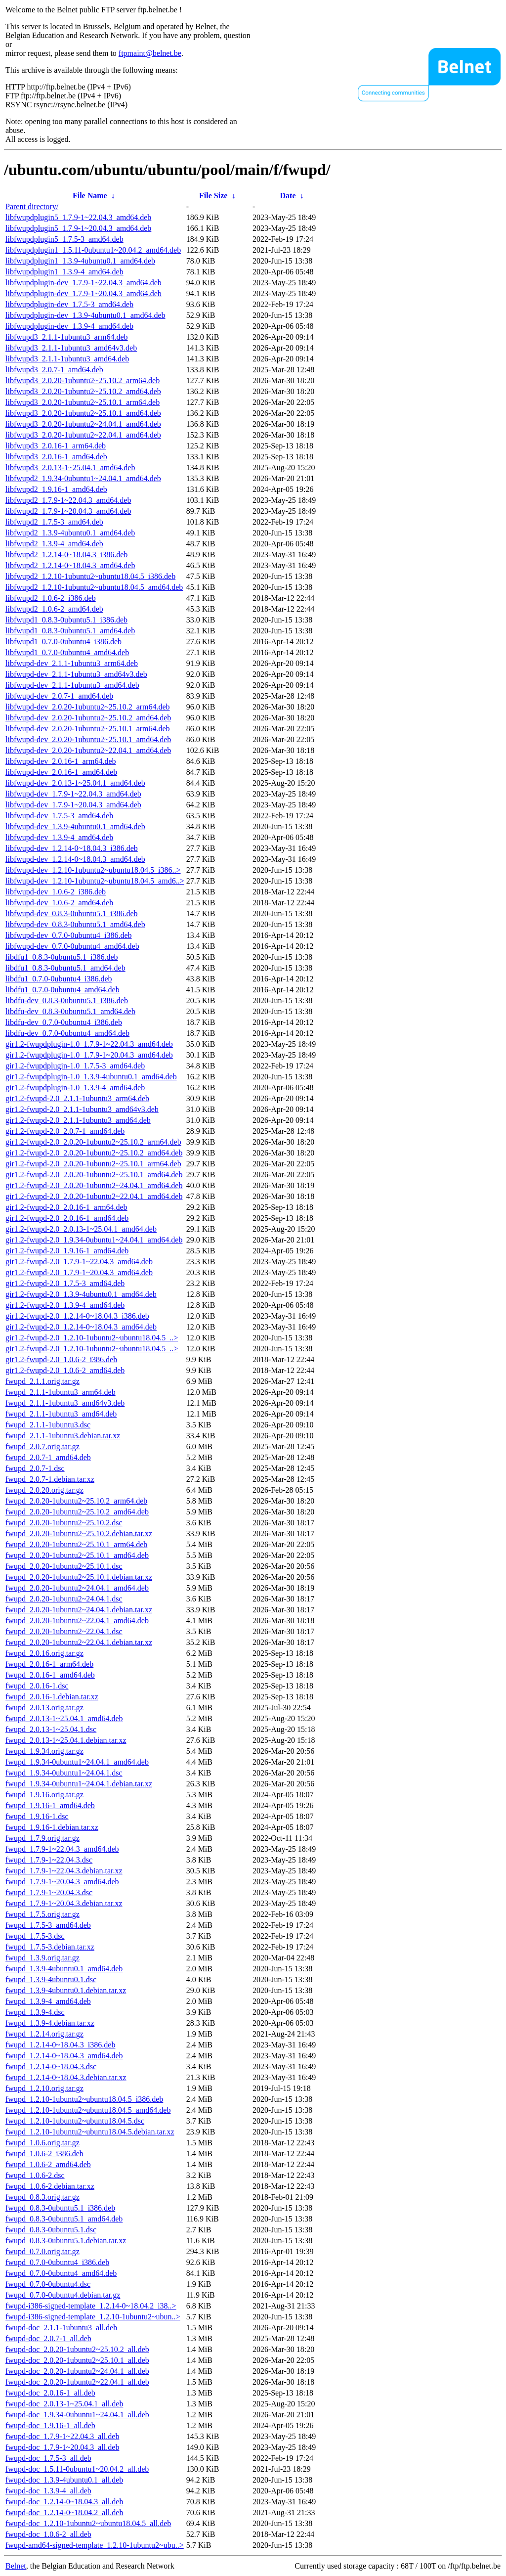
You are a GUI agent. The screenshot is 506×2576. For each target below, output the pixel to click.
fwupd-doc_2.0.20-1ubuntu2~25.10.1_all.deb (77, 2360)
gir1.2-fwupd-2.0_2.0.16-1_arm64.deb (66, 1207)
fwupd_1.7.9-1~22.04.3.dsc (48, 1860)
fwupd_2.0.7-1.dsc (35, 1468)
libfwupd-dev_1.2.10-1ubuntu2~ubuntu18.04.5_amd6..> (94, 881)
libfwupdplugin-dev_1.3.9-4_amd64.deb (69, 326)
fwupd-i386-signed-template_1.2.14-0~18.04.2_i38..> (90, 2306)
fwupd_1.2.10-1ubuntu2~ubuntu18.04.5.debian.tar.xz (89, 2132)
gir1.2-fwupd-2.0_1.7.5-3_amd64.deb (65, 1283)
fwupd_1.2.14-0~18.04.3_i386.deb (60, 2045)
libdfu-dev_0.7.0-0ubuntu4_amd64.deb (67, 1033)
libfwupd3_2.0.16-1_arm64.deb (55, 446)
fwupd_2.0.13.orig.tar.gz (44, 1707)
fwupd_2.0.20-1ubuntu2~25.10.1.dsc (64, 1566)
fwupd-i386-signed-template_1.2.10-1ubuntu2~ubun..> (92, 2316)
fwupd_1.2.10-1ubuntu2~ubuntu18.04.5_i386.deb (84, 2099)
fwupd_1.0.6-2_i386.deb (44, 2153)
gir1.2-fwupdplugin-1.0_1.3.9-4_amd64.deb (75, 1087)
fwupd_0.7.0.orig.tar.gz (42, 2251)
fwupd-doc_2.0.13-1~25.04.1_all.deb (64, 2403)
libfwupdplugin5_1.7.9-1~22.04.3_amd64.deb (78, 217)
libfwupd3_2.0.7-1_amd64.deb (54, 369)
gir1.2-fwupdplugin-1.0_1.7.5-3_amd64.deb (75, 1066)
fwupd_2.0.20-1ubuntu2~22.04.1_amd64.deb (77, 1620)
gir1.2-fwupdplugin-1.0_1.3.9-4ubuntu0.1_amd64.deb (91, 1076)
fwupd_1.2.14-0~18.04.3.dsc (50, 2066)
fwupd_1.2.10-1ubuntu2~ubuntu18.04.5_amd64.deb (87, 2110)
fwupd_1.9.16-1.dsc (37, 1816)
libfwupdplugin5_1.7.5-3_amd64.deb (64, 239)
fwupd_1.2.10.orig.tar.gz (44, 2088)
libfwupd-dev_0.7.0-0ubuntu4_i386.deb (68, 935)
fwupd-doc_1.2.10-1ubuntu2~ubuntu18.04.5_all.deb (88, 2523)
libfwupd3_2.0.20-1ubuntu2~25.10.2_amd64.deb (83, 391)
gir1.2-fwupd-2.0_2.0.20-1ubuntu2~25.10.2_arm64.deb (93, 1142)
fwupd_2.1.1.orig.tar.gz (42, 1381)
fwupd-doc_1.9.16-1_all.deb (50, 2425)
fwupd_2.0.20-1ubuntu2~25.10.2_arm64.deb (76, 1501)
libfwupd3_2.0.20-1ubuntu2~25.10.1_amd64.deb (83, 413)
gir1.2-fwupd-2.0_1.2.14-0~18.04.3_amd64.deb (81, 1327)
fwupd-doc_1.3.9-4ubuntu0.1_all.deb (64, 2480)
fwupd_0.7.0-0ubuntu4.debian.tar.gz (62, 2295)
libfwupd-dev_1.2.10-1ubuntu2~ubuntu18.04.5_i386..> (93, 870)
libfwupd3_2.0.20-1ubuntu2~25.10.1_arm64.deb (82, 402)
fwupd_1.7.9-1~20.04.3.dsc (48, 1892)
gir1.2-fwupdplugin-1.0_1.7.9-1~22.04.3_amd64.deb (89, 1044)
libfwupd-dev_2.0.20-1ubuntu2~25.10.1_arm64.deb (87, 728)
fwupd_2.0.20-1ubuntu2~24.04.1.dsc (64, 1599)
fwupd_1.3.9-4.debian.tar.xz (49, 2023)
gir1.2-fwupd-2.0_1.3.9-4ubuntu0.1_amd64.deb (81, 1294)
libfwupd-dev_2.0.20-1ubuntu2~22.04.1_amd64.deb (88, 750)
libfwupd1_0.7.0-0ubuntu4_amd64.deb (67, 652)
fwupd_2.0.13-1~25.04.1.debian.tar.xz (65, 1740)
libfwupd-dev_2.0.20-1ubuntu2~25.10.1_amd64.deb (88, 739)
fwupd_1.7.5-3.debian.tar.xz (49, 1947)
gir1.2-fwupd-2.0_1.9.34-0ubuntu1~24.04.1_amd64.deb (93, 1240)
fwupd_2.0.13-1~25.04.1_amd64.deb (64, 1718)
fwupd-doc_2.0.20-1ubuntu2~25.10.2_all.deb (77, 2349)
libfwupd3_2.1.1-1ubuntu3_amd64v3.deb (71, 348)
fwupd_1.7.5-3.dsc (35, 1936)
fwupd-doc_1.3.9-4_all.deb (48, 2491)
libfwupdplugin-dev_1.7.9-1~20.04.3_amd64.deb (83, 293)
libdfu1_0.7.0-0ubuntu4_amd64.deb (62, 989)
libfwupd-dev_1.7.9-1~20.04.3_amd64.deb (73, 804)
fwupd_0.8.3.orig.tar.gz (42, 2197)
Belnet (15, 2566)
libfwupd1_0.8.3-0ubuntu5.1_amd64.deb (70, 630)
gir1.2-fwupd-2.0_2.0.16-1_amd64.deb (66, 1218)
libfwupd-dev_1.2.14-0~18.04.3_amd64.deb (75, 859)
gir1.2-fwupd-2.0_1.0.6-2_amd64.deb (65, 1370)
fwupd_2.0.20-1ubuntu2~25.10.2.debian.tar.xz (78, 1533)
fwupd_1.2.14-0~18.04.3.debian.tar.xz (65, 2077)
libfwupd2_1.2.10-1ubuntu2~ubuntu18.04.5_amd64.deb (94, 587)
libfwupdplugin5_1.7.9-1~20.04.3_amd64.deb (78, 228)
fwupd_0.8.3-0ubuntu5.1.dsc (50, 2229)
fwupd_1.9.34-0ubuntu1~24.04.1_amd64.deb (77, 1762)
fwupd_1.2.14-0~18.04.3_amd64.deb (64, 2055)
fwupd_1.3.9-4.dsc (35, 2012)
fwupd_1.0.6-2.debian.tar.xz (49, 2186)
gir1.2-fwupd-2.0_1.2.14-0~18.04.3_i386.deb (77, 1316)
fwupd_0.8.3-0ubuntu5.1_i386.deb (60, 2208)
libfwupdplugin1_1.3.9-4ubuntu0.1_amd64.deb (80, 261)
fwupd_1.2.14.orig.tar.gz (44, 2034)
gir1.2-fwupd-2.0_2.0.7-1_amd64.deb (65, 1131)
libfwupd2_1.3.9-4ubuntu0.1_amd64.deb (70, 533)
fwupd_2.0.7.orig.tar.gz (42, 1446)
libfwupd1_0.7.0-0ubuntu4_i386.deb (63, 641)
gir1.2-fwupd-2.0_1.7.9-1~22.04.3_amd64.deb (79, 1261)
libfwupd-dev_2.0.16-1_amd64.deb (61, 772)
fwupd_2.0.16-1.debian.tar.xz (51, 1696)
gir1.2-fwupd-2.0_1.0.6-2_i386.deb (61, 1359)
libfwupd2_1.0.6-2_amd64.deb (54, 609)
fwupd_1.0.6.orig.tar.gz (42, 2142)
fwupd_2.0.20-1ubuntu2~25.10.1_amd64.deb (77, 1555)
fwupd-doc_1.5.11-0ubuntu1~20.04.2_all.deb (77, 2469)
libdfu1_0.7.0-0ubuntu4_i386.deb (58, 979)
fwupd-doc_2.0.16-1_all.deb (50, 2393)
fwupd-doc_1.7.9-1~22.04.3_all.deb (62, 2436)
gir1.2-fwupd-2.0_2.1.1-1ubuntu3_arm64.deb (77, 1098)
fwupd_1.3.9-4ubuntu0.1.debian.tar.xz (65, 1990)
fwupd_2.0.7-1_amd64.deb (48, 1457)
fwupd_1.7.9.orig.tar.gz (42, 1838)
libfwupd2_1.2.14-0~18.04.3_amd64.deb (70, 565)
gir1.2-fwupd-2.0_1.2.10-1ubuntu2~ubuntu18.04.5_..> (91, 1337)
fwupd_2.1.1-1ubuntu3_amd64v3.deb (65, 1403)
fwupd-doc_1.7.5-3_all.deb (48, 2458)
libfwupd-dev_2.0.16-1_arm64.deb (60, 761)
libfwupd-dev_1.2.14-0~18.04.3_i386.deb (71, 848)
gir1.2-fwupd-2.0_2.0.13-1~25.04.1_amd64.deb (81, 1229)
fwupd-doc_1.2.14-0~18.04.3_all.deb (64, 2501)
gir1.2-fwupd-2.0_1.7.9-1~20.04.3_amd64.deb (79, 1272)
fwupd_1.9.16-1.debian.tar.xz (51, 1827)
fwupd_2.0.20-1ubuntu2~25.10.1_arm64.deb (76, 1544)
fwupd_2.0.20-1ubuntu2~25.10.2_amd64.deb (77, 1512)
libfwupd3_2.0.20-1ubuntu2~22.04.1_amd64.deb (83, 435)
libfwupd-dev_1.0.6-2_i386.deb (55, 892)
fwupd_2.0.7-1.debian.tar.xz (49, 1479)
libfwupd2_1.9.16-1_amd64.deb (56, 489)
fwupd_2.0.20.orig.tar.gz (44, 1490)
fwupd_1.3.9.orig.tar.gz (42, 1958)
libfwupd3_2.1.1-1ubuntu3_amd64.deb (67, 359)
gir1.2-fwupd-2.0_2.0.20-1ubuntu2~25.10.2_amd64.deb (93, 1153)
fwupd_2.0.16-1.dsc (37, 1686)
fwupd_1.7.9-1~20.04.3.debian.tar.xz (64, 1903)
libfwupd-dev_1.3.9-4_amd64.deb (59, 837)
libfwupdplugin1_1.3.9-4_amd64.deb (64, 271)
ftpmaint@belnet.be (150, 53)
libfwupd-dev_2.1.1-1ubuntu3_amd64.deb (72, 685)
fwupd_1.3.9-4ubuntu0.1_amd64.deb (64, 1968)
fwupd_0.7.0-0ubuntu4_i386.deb (57, 2262)
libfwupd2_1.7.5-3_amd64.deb (54, 522)
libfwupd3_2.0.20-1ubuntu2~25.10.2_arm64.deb (82, 380)
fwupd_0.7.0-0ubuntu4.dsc (47, 2284)
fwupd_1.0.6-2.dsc (35, 2175)
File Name (90, 195)
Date (288, 195)
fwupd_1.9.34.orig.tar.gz (44, 1751)
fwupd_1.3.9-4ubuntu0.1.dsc (50, 1979)
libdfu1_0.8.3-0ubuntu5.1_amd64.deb (65, 968)
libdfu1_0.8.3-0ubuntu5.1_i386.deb (61, 957)
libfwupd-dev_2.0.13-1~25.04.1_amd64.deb (75, 783)
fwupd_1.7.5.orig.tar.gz (42, 1914)
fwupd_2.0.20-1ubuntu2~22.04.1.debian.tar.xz (78, 1642)
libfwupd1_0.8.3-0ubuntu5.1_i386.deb (66, 620)
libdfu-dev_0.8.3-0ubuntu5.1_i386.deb (66, 1000)
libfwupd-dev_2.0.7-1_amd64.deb (59, 696)
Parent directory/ (31, 206)
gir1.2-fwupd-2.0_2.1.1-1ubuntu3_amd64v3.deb (82, 1109)
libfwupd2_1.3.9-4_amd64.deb (54, 543)
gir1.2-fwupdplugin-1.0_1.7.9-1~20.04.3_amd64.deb (89, 1055)
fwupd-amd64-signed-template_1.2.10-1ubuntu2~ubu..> (94, 2545)
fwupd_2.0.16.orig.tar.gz (44, 1653)
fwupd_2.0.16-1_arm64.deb (49, 1664)
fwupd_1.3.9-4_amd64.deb (48, 2001)
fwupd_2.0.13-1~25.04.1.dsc (50, 1729)
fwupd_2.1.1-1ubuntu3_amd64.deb (61, 1414)
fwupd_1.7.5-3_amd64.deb (48, 1925)
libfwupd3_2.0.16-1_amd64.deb (56, 456)
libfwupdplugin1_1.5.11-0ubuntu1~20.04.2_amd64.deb (93, 250)
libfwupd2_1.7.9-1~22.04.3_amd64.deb (68, 500)
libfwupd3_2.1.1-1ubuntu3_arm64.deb (66, 337)
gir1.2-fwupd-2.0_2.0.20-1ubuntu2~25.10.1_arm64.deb (93, 1163)
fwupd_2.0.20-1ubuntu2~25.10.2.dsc (64, 1522)
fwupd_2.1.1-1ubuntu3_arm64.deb (60, 1392)
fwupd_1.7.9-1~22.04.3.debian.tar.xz (64, 1870)
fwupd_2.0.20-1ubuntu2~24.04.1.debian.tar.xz (78, 1609)
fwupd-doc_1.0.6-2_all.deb (48, 2534)
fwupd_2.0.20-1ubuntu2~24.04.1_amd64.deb (77, 1588)
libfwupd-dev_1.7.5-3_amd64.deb (59, 815)
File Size (213, 195)
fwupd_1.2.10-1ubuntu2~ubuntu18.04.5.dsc (74, 2121)
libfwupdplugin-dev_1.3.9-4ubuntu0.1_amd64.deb (85, 315)
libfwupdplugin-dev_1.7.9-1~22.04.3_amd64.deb (83, 282)
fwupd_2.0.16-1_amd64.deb (50, 1675)
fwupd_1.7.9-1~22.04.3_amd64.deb (62, 1849)
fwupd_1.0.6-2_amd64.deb (48, 2164)
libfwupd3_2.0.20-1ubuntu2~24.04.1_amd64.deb (83, 424)
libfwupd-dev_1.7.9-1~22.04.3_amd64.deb (73, 794)
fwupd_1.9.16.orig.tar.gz (44, 1794)
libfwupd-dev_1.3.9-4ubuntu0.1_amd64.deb (75, 826)
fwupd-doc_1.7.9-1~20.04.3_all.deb (62, 2447)
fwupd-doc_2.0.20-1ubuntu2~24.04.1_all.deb (77, 2371)
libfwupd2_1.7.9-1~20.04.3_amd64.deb (68, 511)
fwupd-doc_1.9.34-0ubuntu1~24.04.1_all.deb (77, 2414)
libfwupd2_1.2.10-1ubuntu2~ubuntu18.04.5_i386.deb (90, 576)
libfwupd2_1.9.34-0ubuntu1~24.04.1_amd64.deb (83, 478)
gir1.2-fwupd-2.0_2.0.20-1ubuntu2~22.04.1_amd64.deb (93, 1196)
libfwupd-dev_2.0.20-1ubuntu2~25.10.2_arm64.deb (87, 707)
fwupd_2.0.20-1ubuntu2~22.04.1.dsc (64, 1631)
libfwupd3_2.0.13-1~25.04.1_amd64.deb (70, 467)
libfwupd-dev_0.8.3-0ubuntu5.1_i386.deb (71, 913)
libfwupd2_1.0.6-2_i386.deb (50, 598)
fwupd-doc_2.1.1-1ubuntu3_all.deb (61, 2327)
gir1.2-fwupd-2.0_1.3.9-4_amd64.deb (65, 1305)
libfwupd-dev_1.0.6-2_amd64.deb (59, 902)
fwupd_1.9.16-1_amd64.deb (50, 1805)
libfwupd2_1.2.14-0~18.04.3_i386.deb (66, 554)
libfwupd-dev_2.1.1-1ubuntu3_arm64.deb (71, 663)
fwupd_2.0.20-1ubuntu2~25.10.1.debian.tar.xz (78, 1577)
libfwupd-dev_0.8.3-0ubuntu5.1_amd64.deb (75, 924)
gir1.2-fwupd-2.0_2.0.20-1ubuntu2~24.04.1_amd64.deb (93, 1185)
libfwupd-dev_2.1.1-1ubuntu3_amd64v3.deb (76, 674)
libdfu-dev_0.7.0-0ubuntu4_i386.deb (63, 1022)
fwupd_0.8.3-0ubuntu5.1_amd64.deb (64, 2219)
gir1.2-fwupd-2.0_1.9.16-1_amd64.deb (66, 1250)
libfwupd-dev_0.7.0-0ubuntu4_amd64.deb (72, 946)
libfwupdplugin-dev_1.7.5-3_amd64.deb (69, 304)
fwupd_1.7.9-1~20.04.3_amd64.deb (62, 1881)
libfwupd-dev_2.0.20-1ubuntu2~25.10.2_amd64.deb (88, 717)
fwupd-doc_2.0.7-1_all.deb (48, 2338)
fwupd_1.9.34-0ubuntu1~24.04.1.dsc (64, 1773)
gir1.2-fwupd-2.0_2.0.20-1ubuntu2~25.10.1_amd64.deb (93, 1174)
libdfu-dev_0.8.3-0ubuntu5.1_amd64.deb (70, 1011)
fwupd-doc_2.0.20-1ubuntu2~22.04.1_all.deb (77, 2382)
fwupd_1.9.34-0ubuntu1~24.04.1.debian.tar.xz (78, 1783)
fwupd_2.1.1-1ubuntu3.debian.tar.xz (62, 1435)
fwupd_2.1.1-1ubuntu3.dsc (47, 1425)
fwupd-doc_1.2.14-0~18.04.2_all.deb (64, 2512)
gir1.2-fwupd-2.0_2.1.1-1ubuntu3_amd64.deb (78, 1120)
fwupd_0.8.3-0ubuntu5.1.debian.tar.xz (65, 2240)
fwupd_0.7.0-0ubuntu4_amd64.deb (61, 2273)
